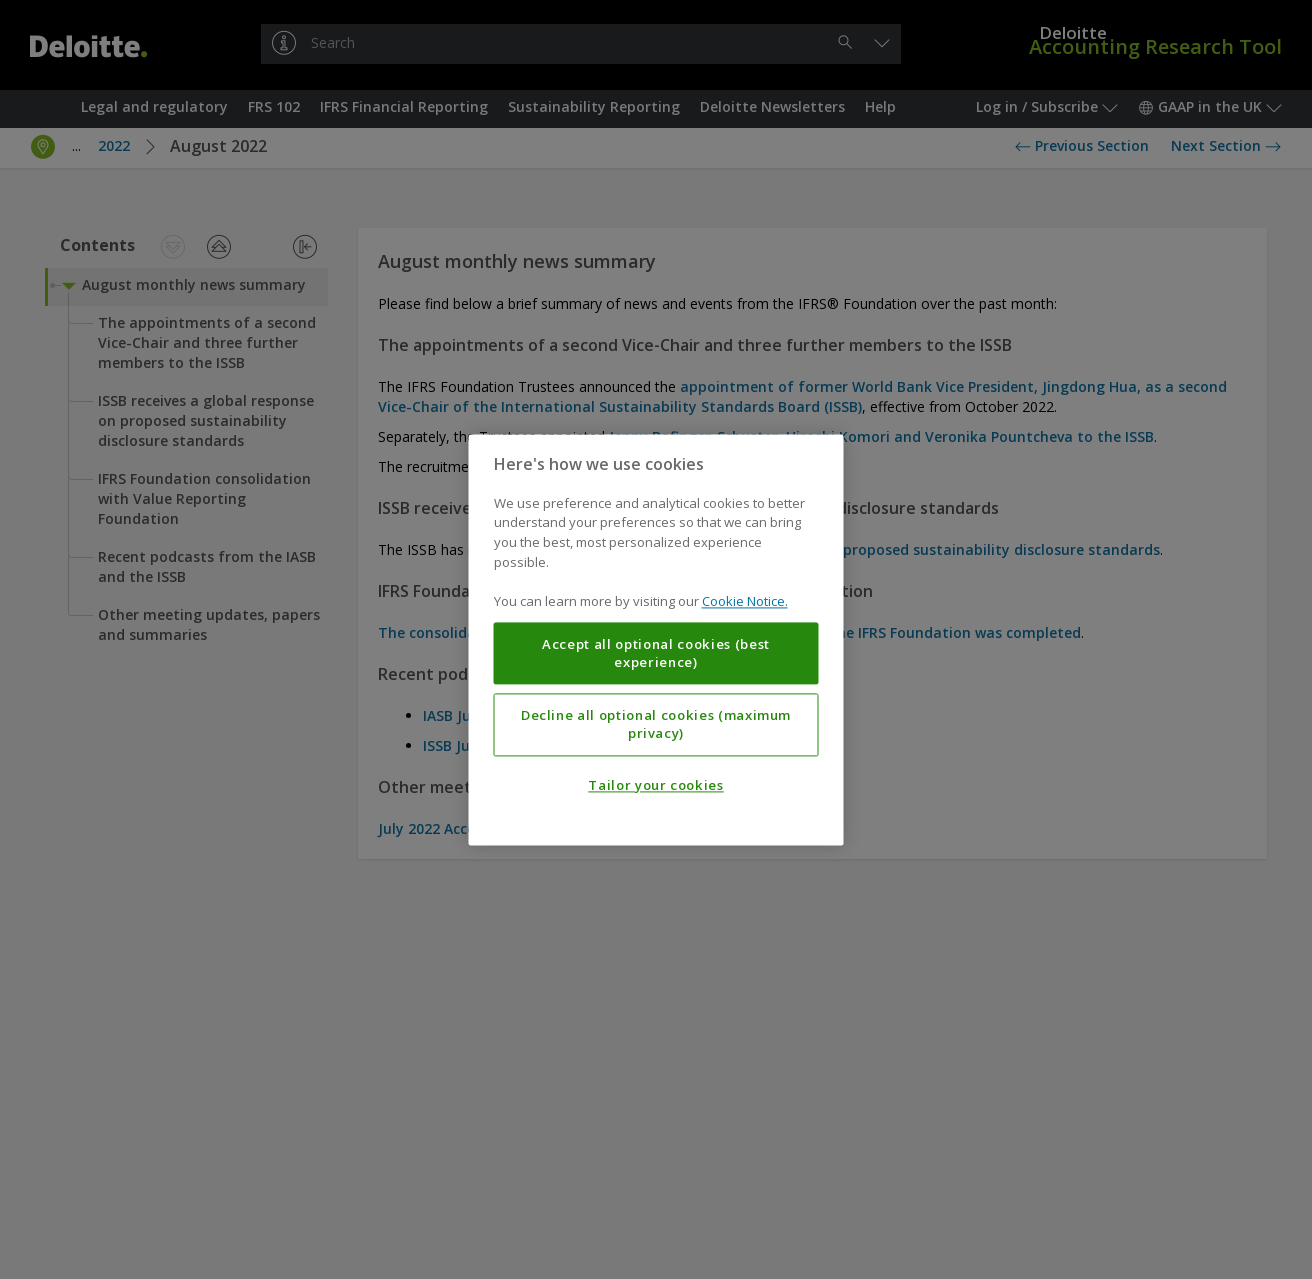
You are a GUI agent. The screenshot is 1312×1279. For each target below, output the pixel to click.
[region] (656, 639)
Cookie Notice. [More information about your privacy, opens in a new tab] (745, 601)
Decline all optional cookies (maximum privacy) (656, 724)
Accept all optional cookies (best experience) (656, 653)
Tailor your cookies (655, 785)
